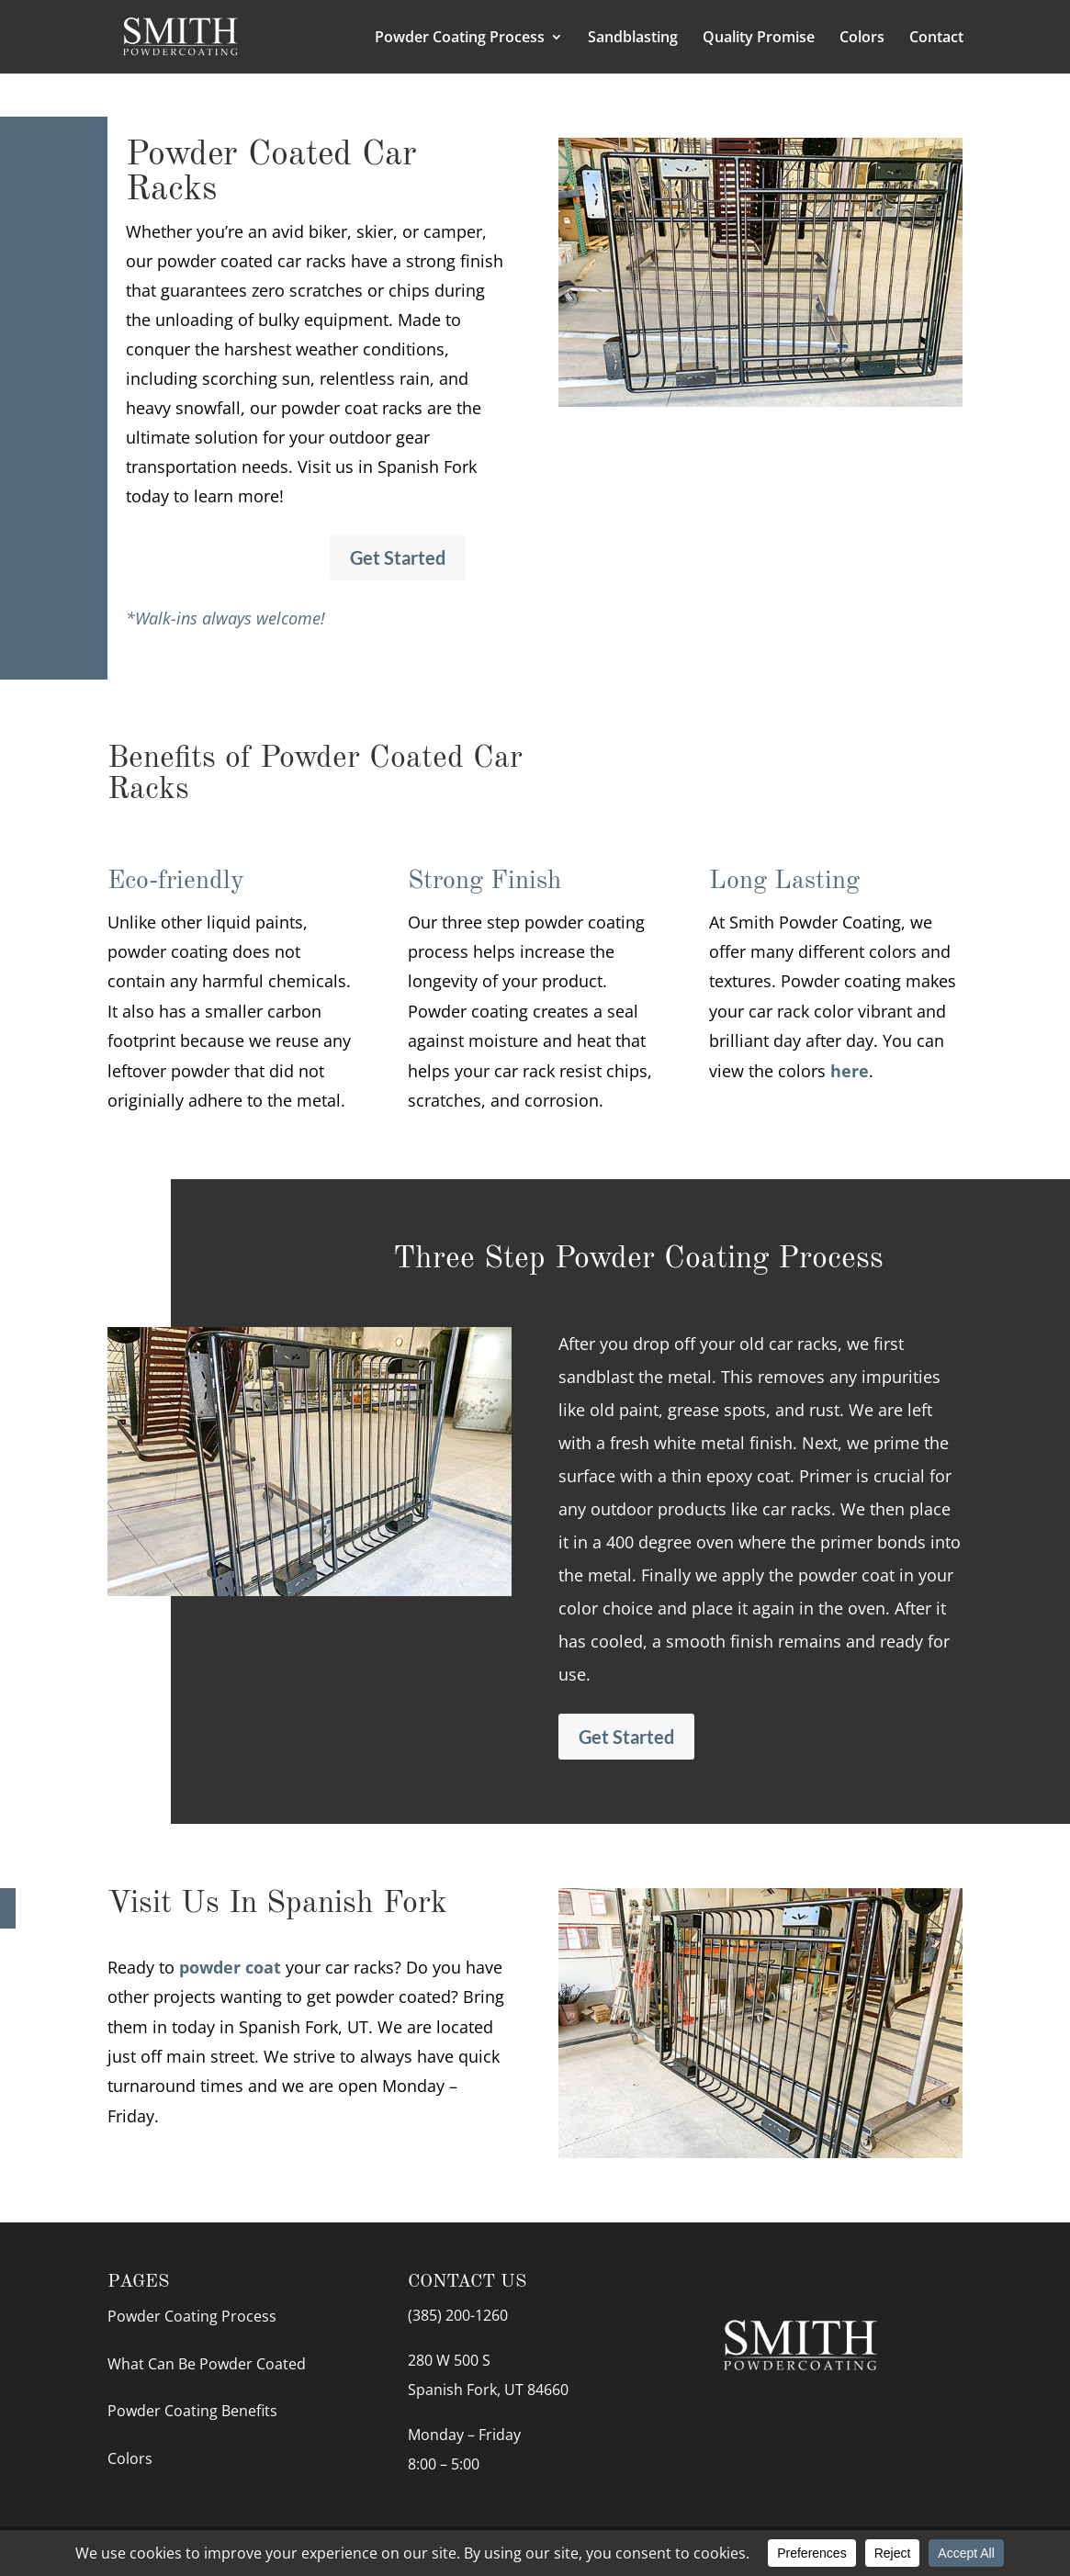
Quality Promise (759, 38)
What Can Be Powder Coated (206, 2364)
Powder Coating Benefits (192, 2411)
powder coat (230, 1967)
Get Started (397, 557)
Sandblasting (633, 38)
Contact (936, 38)
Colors (861, 38)
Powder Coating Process (460, 38)
